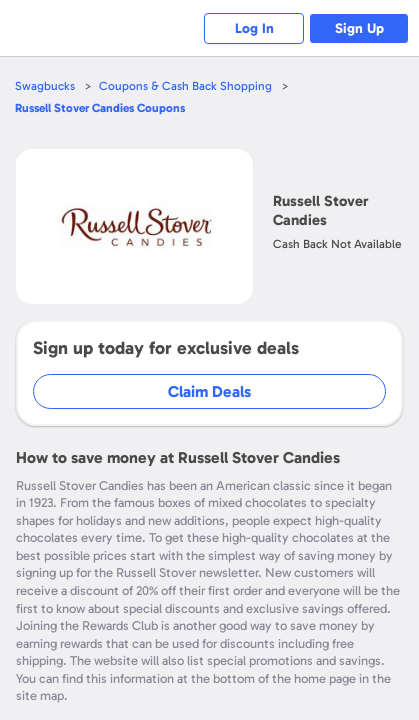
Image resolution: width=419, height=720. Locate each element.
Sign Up (359, 28)
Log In (254, 28)
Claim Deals (209, 391)
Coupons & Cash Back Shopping (185, 86)
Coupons (100, 108)
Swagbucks (45, 86)
